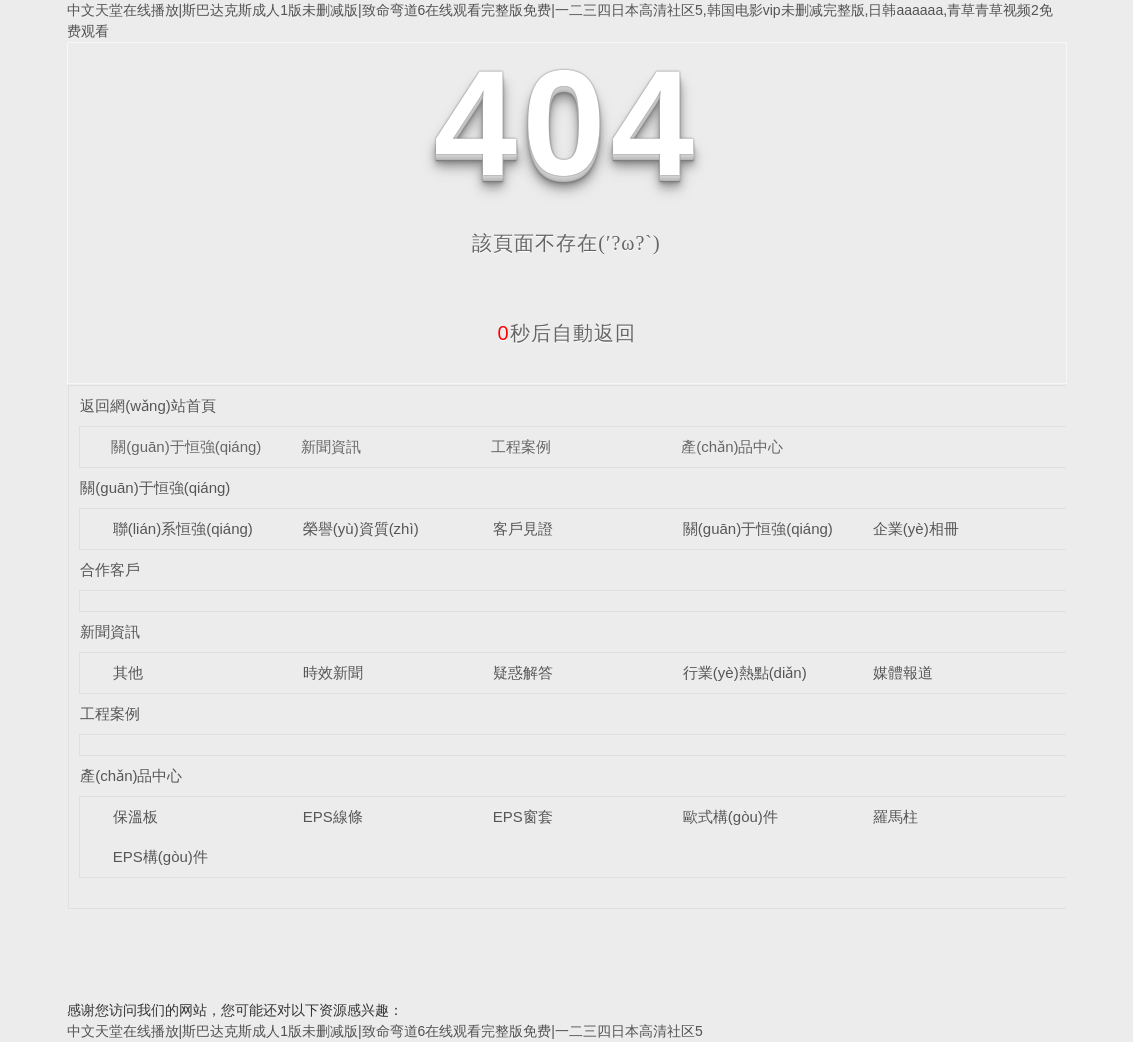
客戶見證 (523, 528)
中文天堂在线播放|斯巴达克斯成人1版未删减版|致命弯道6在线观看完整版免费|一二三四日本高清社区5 (385, 1031)
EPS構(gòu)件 (160, 856)
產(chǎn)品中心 (732, 446)
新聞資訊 (331, 446)
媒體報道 (903, 672)
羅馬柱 (895, 816)
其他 (128, 672)
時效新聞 (333, 672)
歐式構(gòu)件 (730, 816)
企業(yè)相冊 (916, 528)
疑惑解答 (523, 672)
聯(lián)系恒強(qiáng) (183, 528)
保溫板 (135, 816)
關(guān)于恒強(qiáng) (186, 446)
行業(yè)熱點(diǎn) (745, 672)
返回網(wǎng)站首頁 (148, 405)
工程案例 (521, 446)
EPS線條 (333, 816)
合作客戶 (110, 569)
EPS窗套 (523, 816)
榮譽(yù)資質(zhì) (361, 528)
